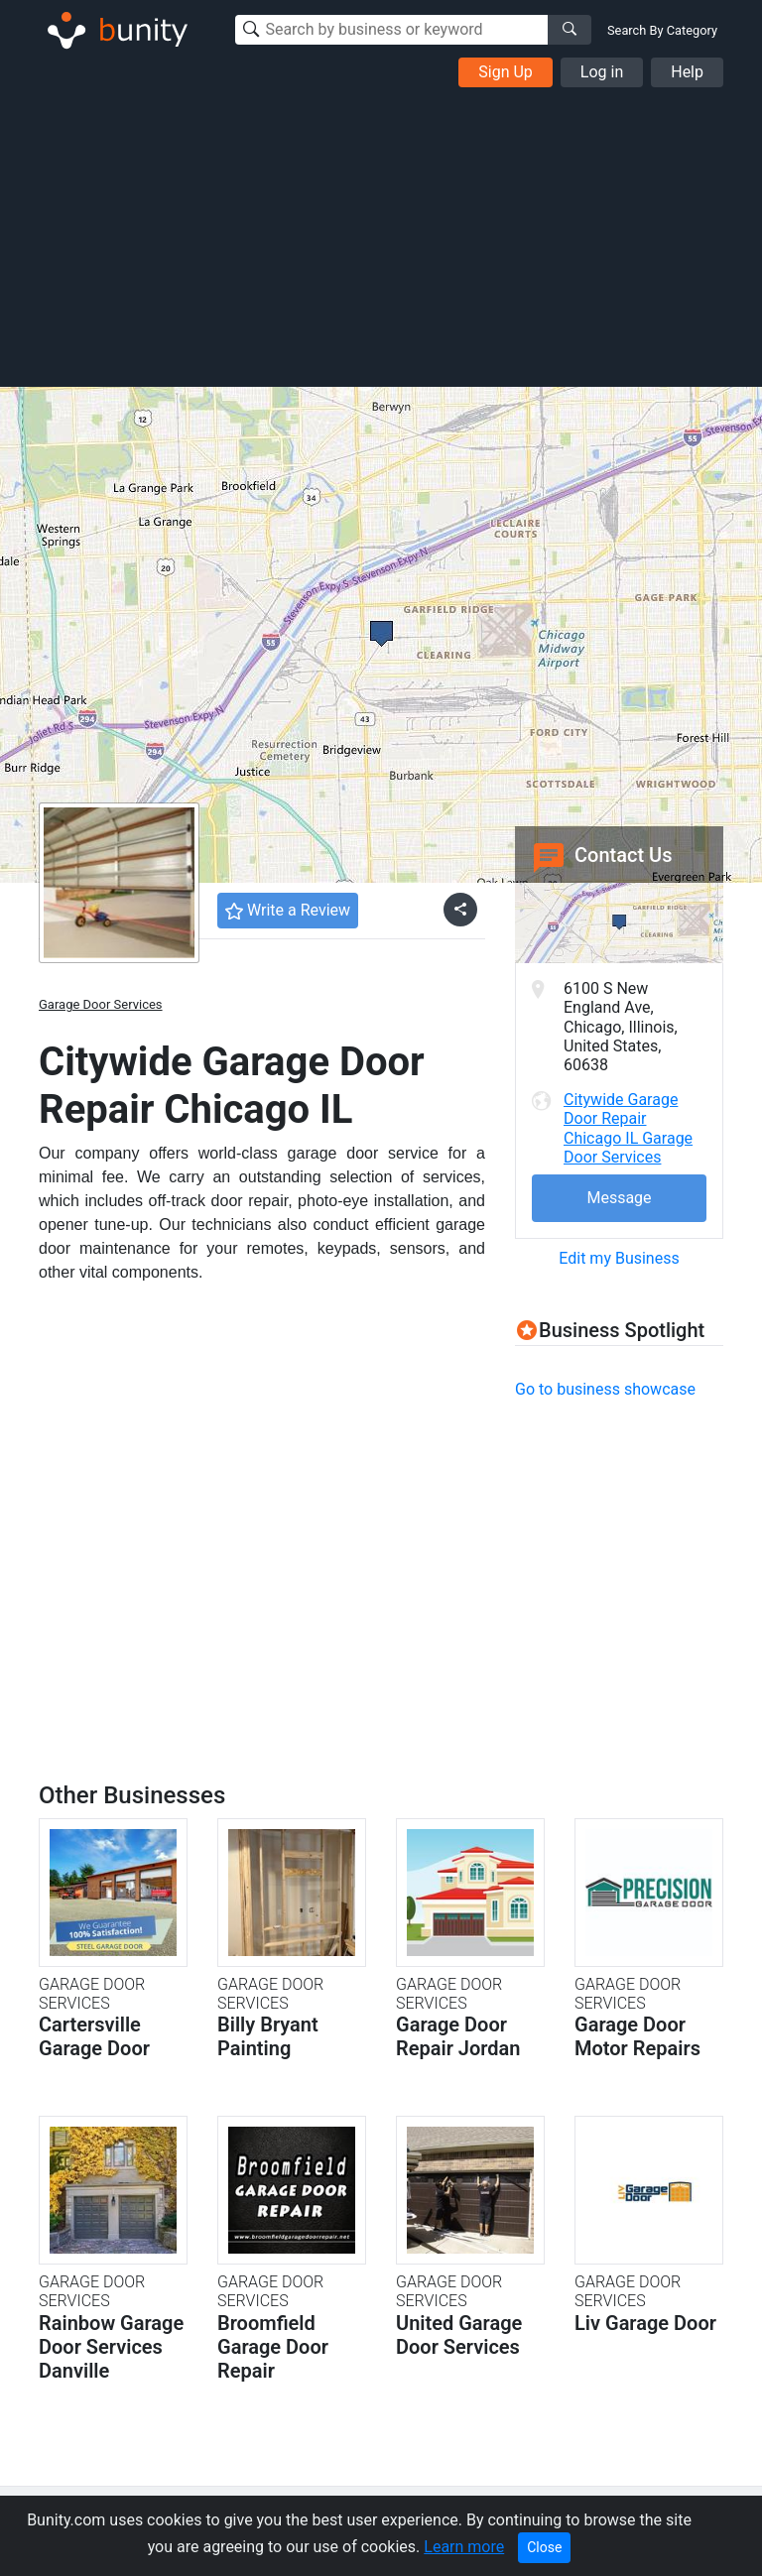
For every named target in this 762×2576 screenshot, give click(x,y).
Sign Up (505, 71)
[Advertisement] (381, 236)
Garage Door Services (101, 1004)
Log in (601, 71)
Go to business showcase (605, 1389)
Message (618, 1197)
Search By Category (662, 30)
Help (687, 71)
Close (544, 2547)
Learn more (464, 2546)
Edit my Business (619, 1258)
